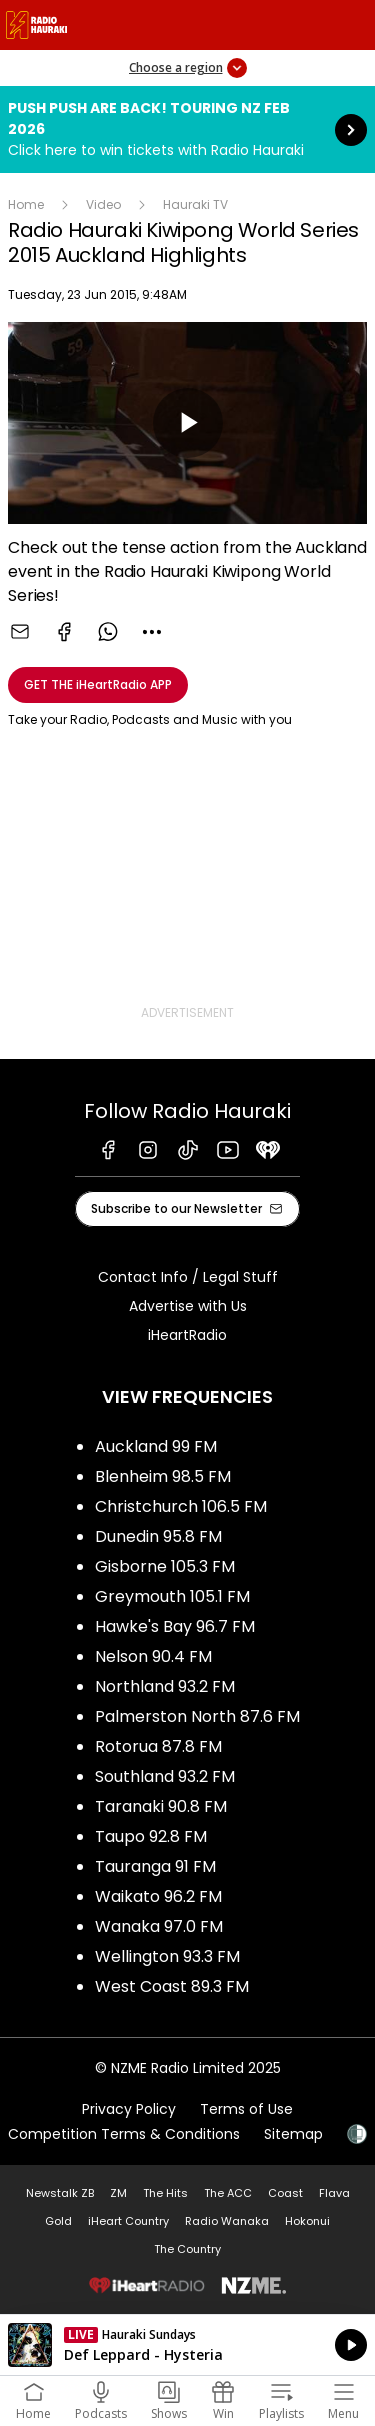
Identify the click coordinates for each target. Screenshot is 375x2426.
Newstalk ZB (60, 2193)
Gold (58, 2221)
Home (26, 204)
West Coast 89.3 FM (172, 1986)
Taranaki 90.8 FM (161, 1806)
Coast (285, 2193)
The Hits (165, 2193)
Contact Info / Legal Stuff (188, 1277)
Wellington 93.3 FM (167, 1956)
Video (103, 204)
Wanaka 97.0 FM (159, 1926)
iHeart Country (128, 2221)
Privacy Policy (129, 2109)
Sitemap (293, 2134)
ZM (118, 2193)
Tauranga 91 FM (155, 1866)
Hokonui (307, 2221)
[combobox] (152, 632)
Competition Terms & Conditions (124, 2134)
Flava (334, 2193)
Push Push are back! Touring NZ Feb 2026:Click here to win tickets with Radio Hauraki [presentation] (187, 129)
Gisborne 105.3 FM (165, 1566)
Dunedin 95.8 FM (158, 1536)
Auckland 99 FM (156, 1446)
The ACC (228, 2193)
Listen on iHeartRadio (187, 2345)
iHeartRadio (187, 1335)
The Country (187, 2249)
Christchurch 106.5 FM (181, 1506)
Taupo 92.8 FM (151, 1836)
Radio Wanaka (227, 2221)
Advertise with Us (188, 1306)
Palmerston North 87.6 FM (197, 1716)
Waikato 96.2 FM (158, 1896)
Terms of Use (246, 2109)
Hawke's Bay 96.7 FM (175, 1626)
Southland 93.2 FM (165, 1776)
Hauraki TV (195, 204)
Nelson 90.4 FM (153, 1656)
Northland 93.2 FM (165, 1686)
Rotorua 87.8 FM (158, 1746)
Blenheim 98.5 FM (163, 1476)
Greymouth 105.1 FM (172, 1596)
